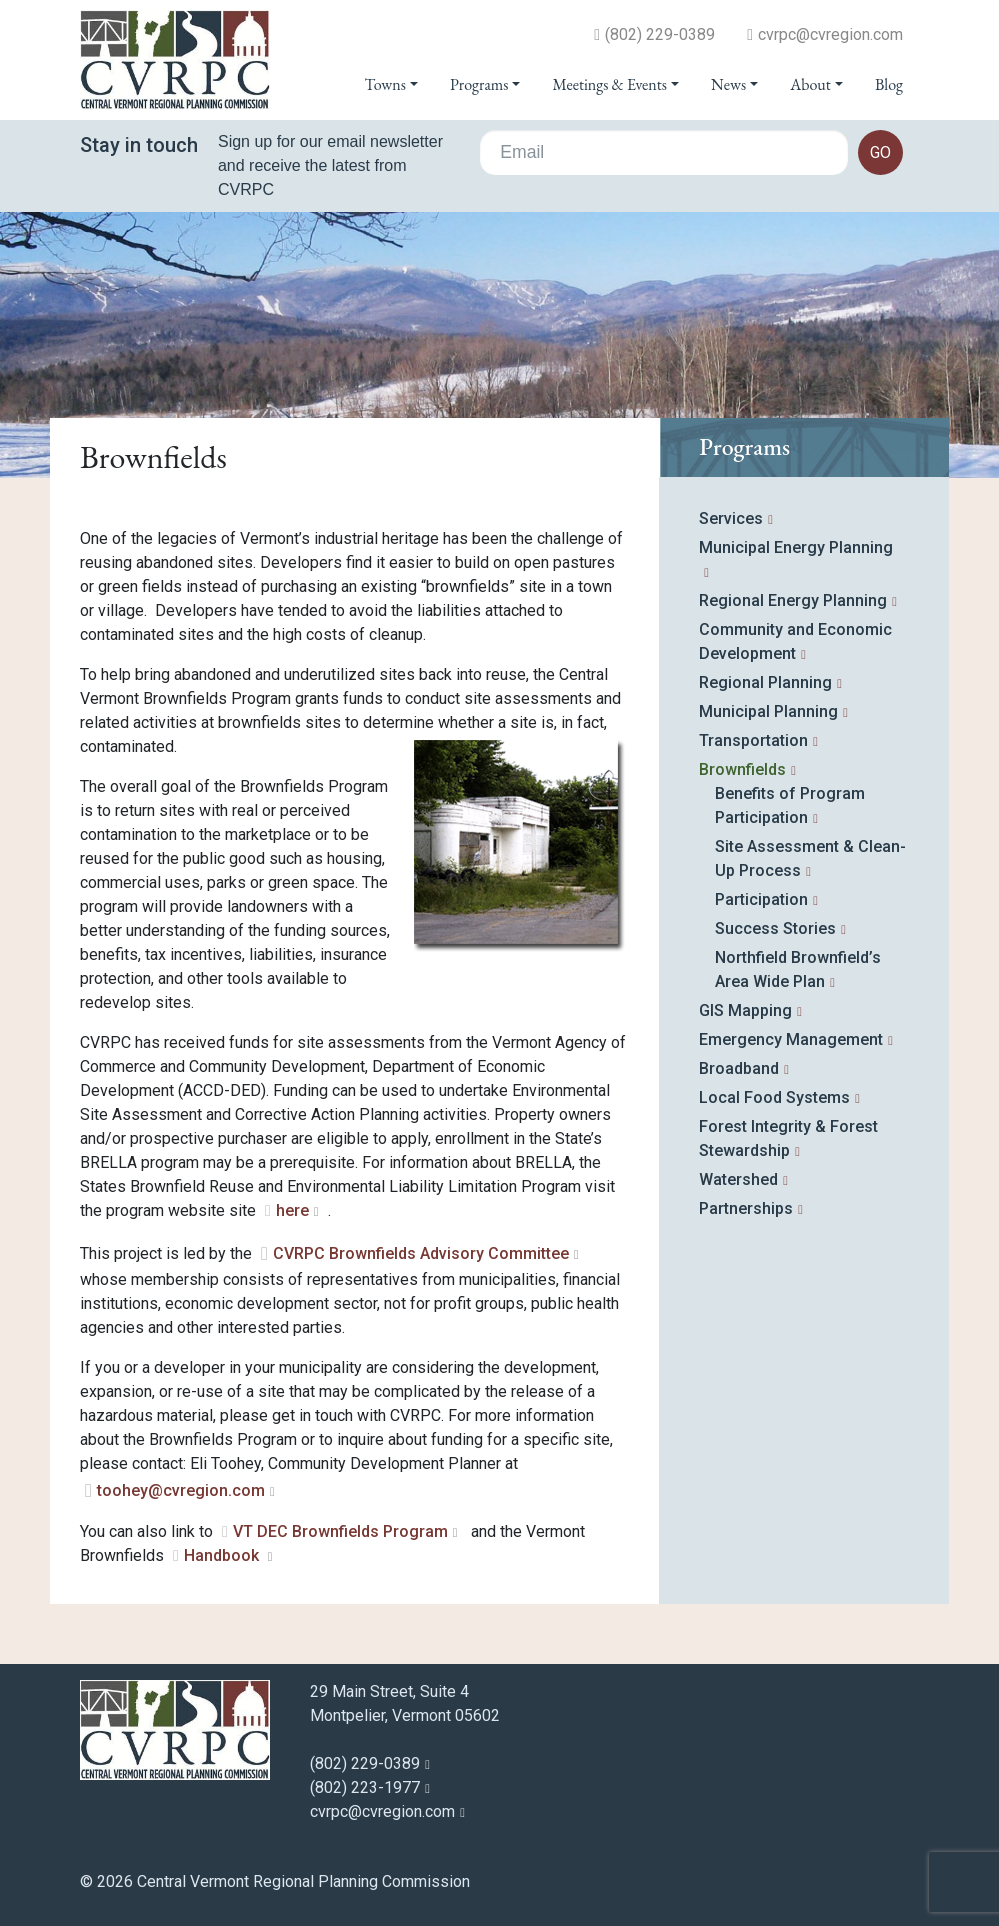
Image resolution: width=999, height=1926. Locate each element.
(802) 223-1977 (365, 1787)
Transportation (753, 740)
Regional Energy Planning (793, 600)
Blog (889, 85)
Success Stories (775, 928)
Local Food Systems (774, 1097)
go (880, 152)
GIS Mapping (745, 1010)
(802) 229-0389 (660, 35)
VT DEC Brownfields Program (340, 1531)
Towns (385, 85)
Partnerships (746, 1208)
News (728, 85)
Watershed (738, 1179)
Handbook (223, 1555)
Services (731, 518)
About (810, 85)
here (292, 1210)
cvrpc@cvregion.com (830, 35)
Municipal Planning (768, 711)
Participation (761, 899)
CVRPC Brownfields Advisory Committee (421, 1253)
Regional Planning (765, 682)
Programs (479, 85)
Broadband (739, 1068)
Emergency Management (791, 1039)
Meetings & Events (609, 85)
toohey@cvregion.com (181, 1490)
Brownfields (742, 769)
